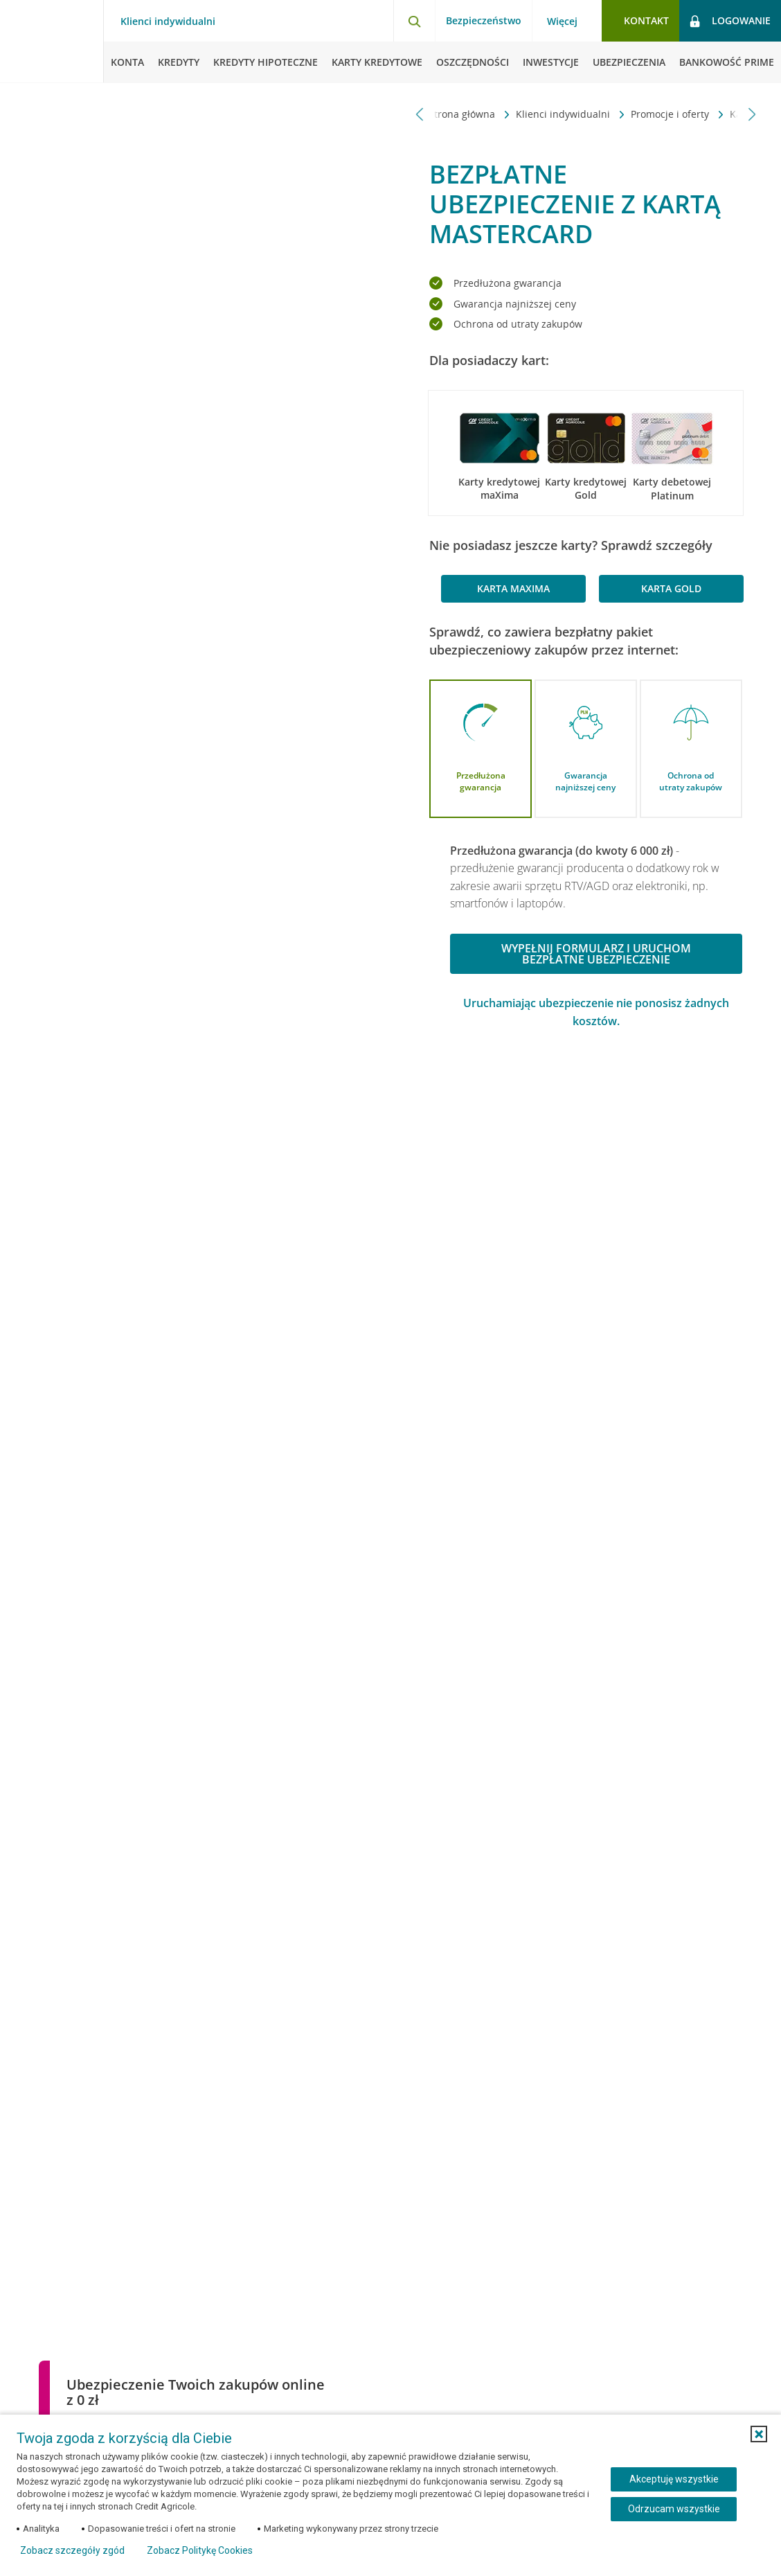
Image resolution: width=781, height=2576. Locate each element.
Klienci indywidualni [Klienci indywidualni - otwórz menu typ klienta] (167, 21)
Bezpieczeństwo (483, 20)
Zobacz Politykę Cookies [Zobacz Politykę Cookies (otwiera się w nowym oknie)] (200, 2550)
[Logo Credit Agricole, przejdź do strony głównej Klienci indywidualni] (52, 41)
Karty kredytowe (480, 114)
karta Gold (671, 588)
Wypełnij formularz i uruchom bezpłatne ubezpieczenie (596, 954)
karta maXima (513, 588)
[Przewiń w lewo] (420, 114)
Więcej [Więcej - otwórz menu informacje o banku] (562, 21)
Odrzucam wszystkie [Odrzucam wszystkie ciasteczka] (674, 2508)
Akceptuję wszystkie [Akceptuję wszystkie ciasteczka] (674, 2479)
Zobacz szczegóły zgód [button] (72, 2550)
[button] (758, 2434)
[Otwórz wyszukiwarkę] (414, 21)
